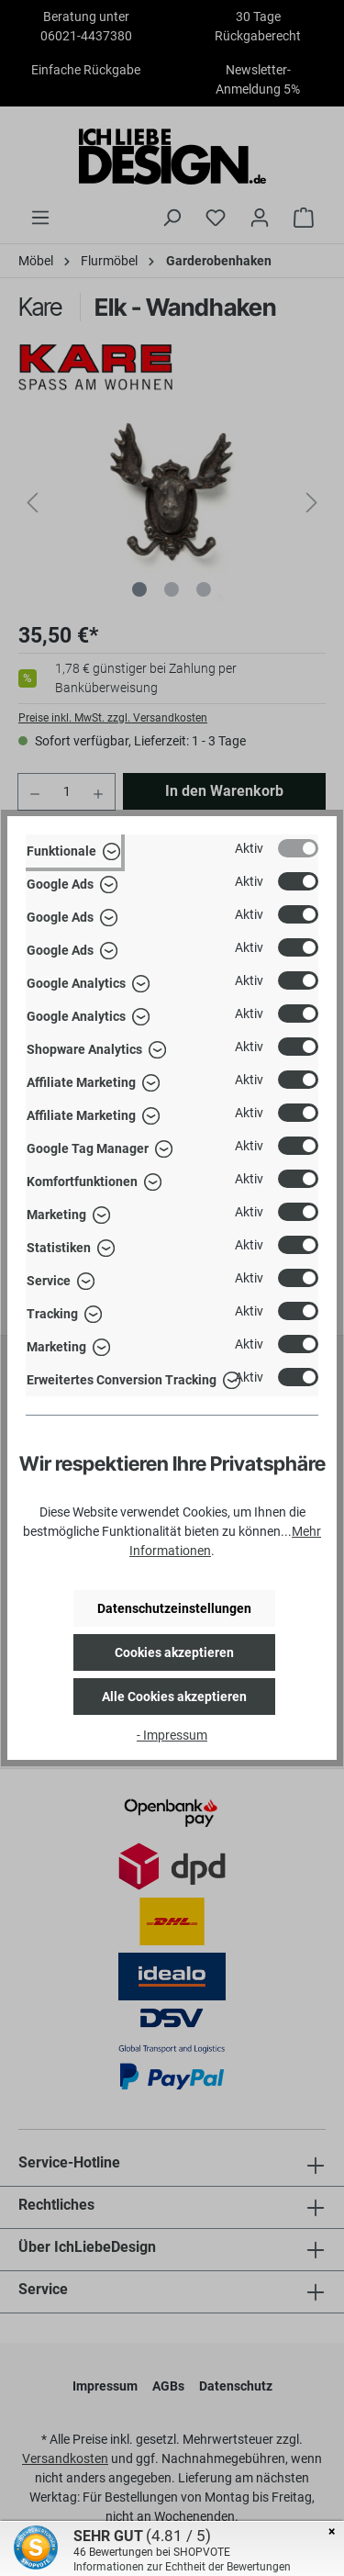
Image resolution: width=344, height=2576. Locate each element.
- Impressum (172, 1735)
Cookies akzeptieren (174, 1652)
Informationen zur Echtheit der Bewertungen (182, 2566)
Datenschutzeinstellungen (174, 1608)
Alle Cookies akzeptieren (174, 1696)
